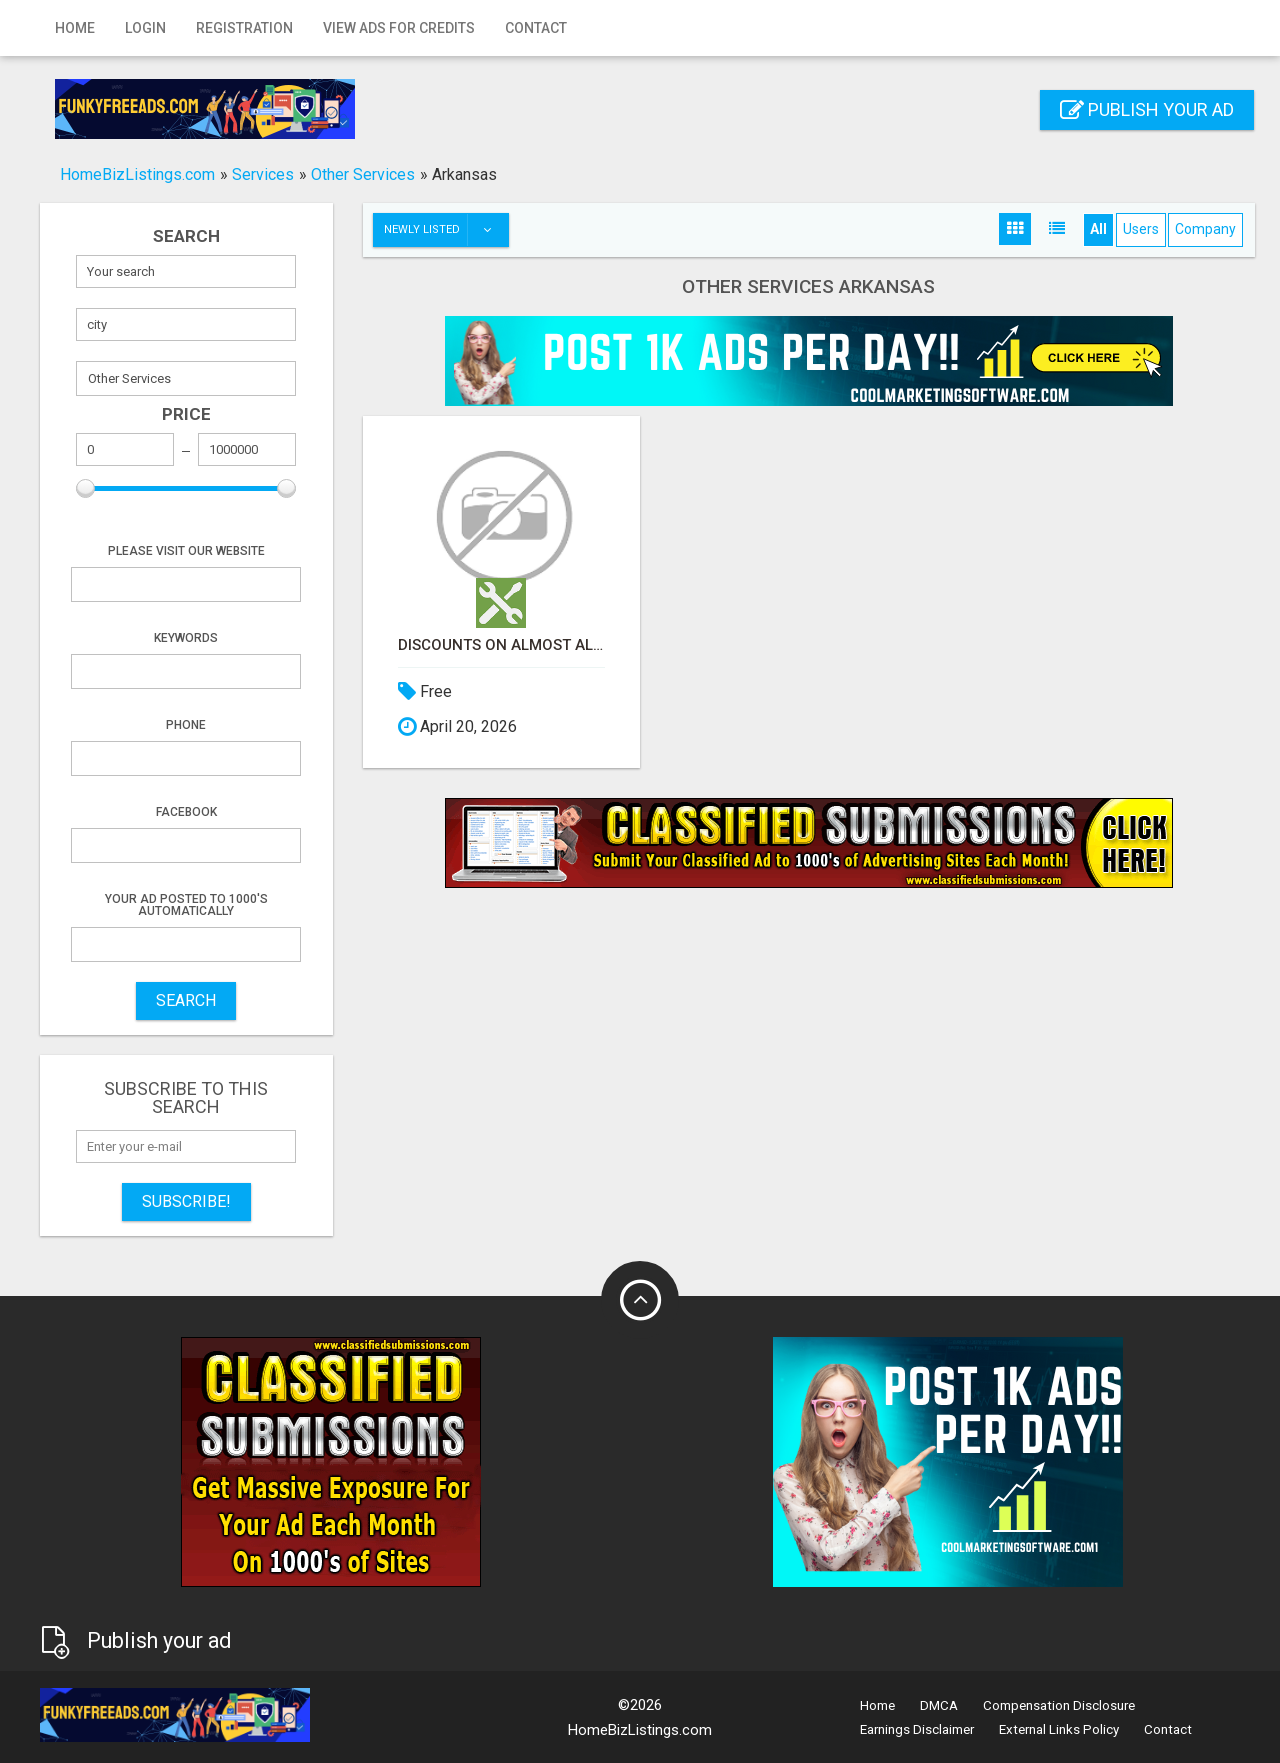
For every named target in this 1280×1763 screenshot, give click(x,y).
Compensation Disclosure (1059, 1705)
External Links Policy (1059, 1729)
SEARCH (186, 1000)
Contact (536, 28)
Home (75, 28)
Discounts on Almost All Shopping (501, 645)
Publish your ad (1147, 109)
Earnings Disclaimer (917, 1729)
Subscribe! (186, 1201)
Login (145, 28)
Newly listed (446, 230)
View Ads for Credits (399, 28)
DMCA (939, 1705)
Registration (244, 28)
